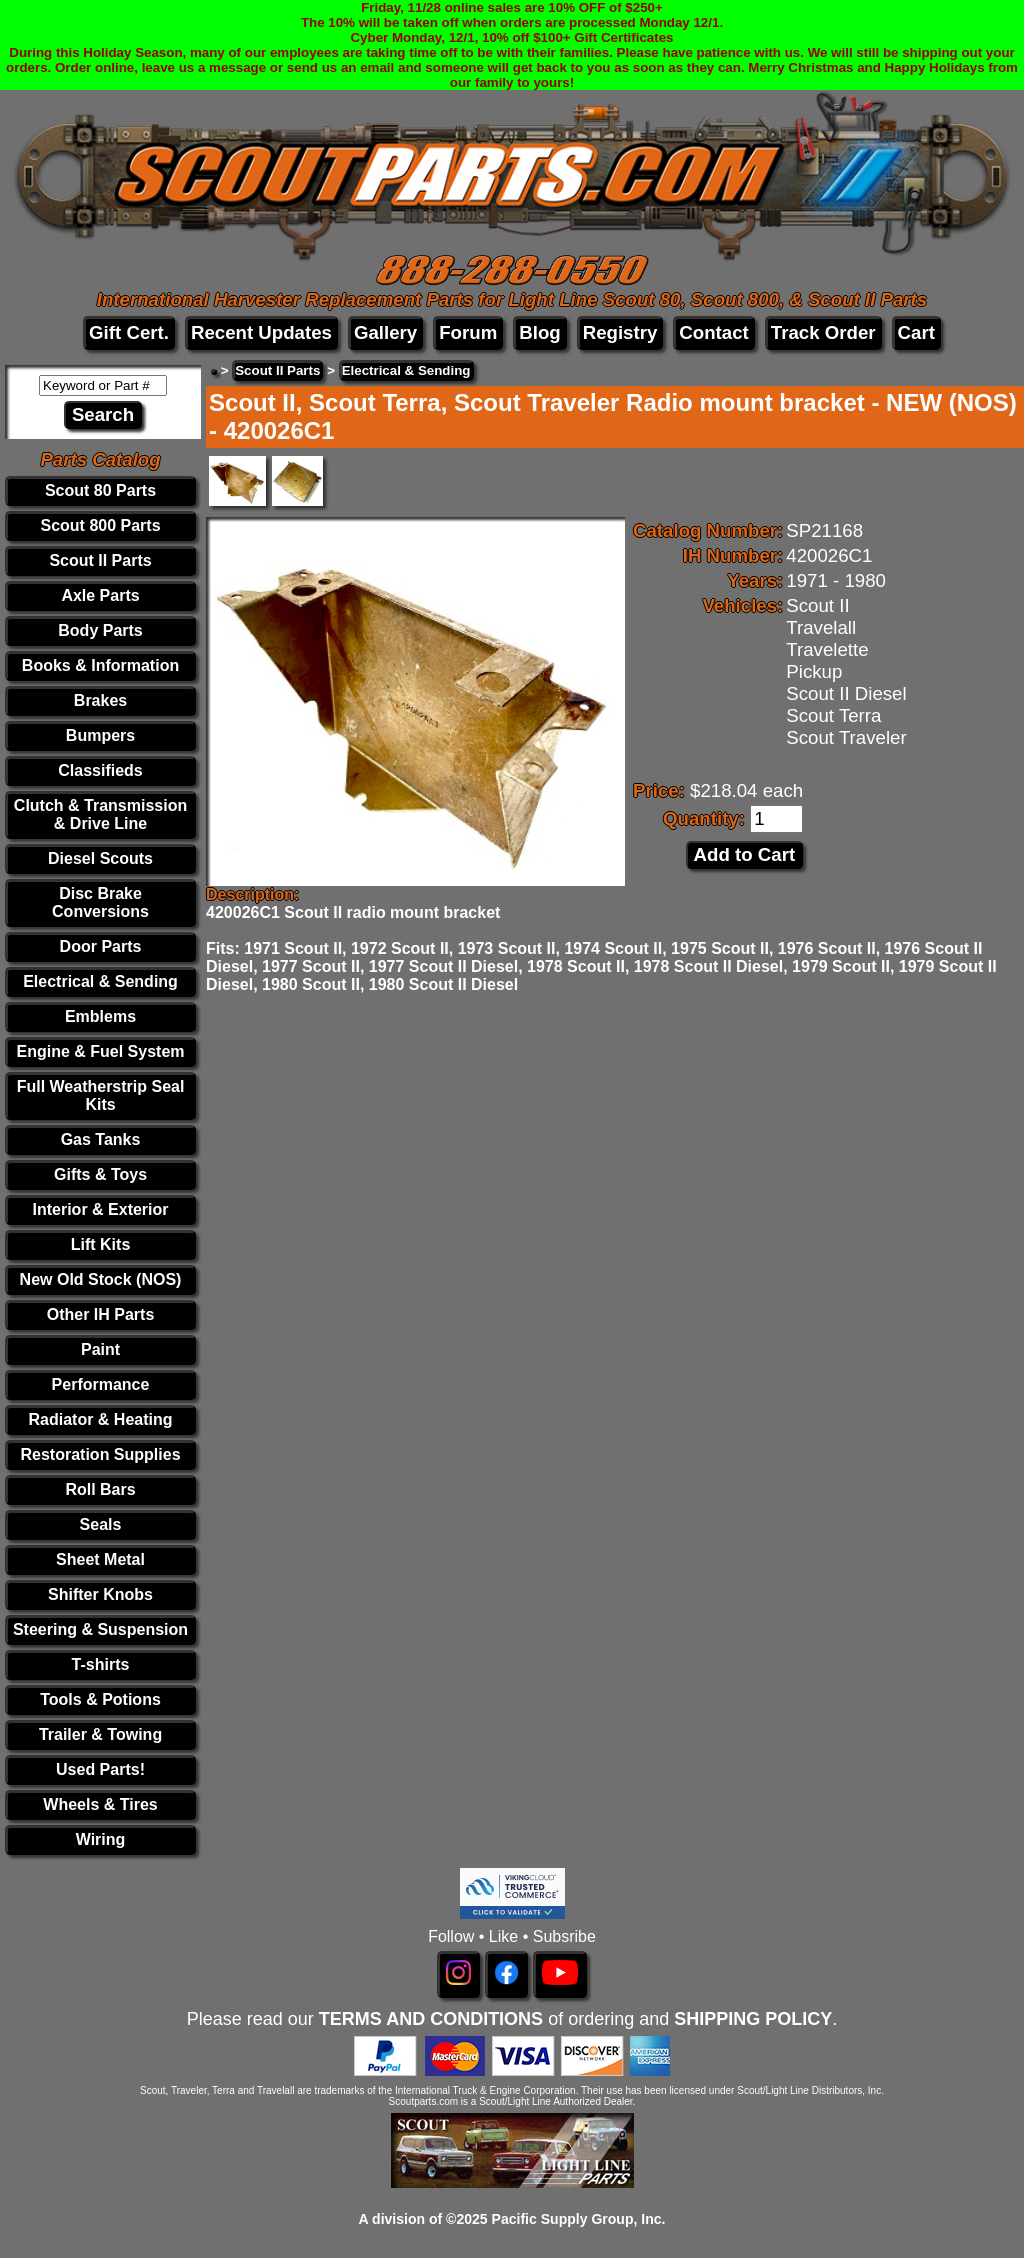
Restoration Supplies (101, 1454)
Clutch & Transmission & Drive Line (100, 814)
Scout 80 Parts (100, 490)
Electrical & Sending (100, 981)
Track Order (823, 332)
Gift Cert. (129, 332)
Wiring (101, 1839)
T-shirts (101, 1664)
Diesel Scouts (100, 858)
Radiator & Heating (101, 1419)
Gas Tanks (101, 1139)
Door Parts (101, 946)
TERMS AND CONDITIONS (431, 2019)
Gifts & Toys (100, 1174)
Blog (539, 332)
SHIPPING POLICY (753, 2019)
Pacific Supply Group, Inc (577, 2219)
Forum (468, 332)
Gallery (385, 332)
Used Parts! (100, 1769)
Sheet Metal (100, 1559)
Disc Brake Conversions (100, 902)
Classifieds (100, 770)
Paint (100, 1349)
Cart (916, 332)
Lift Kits (101, 1244)
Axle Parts (100, 595)
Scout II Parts (100, 560)
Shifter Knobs (100, 1594)
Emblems (100, 1016)
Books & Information (100, 665)
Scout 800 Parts (100, 525)
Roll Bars (100, 1489)
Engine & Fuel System (100, 1051)
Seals (101, 1524)
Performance (101, 1384)
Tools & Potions (100, 1699)
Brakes (100, 700)
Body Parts (100, 630)
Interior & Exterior (101, 1209)
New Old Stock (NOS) (101, 1279)
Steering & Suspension (100, 1629)
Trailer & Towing (100, 1734)
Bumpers (100, 735)
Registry (620, 332)
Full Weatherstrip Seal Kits (101, 1095)
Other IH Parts (101, 1314)
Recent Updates (261, 332)
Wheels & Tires (100, 1804)
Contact (713, 332)
